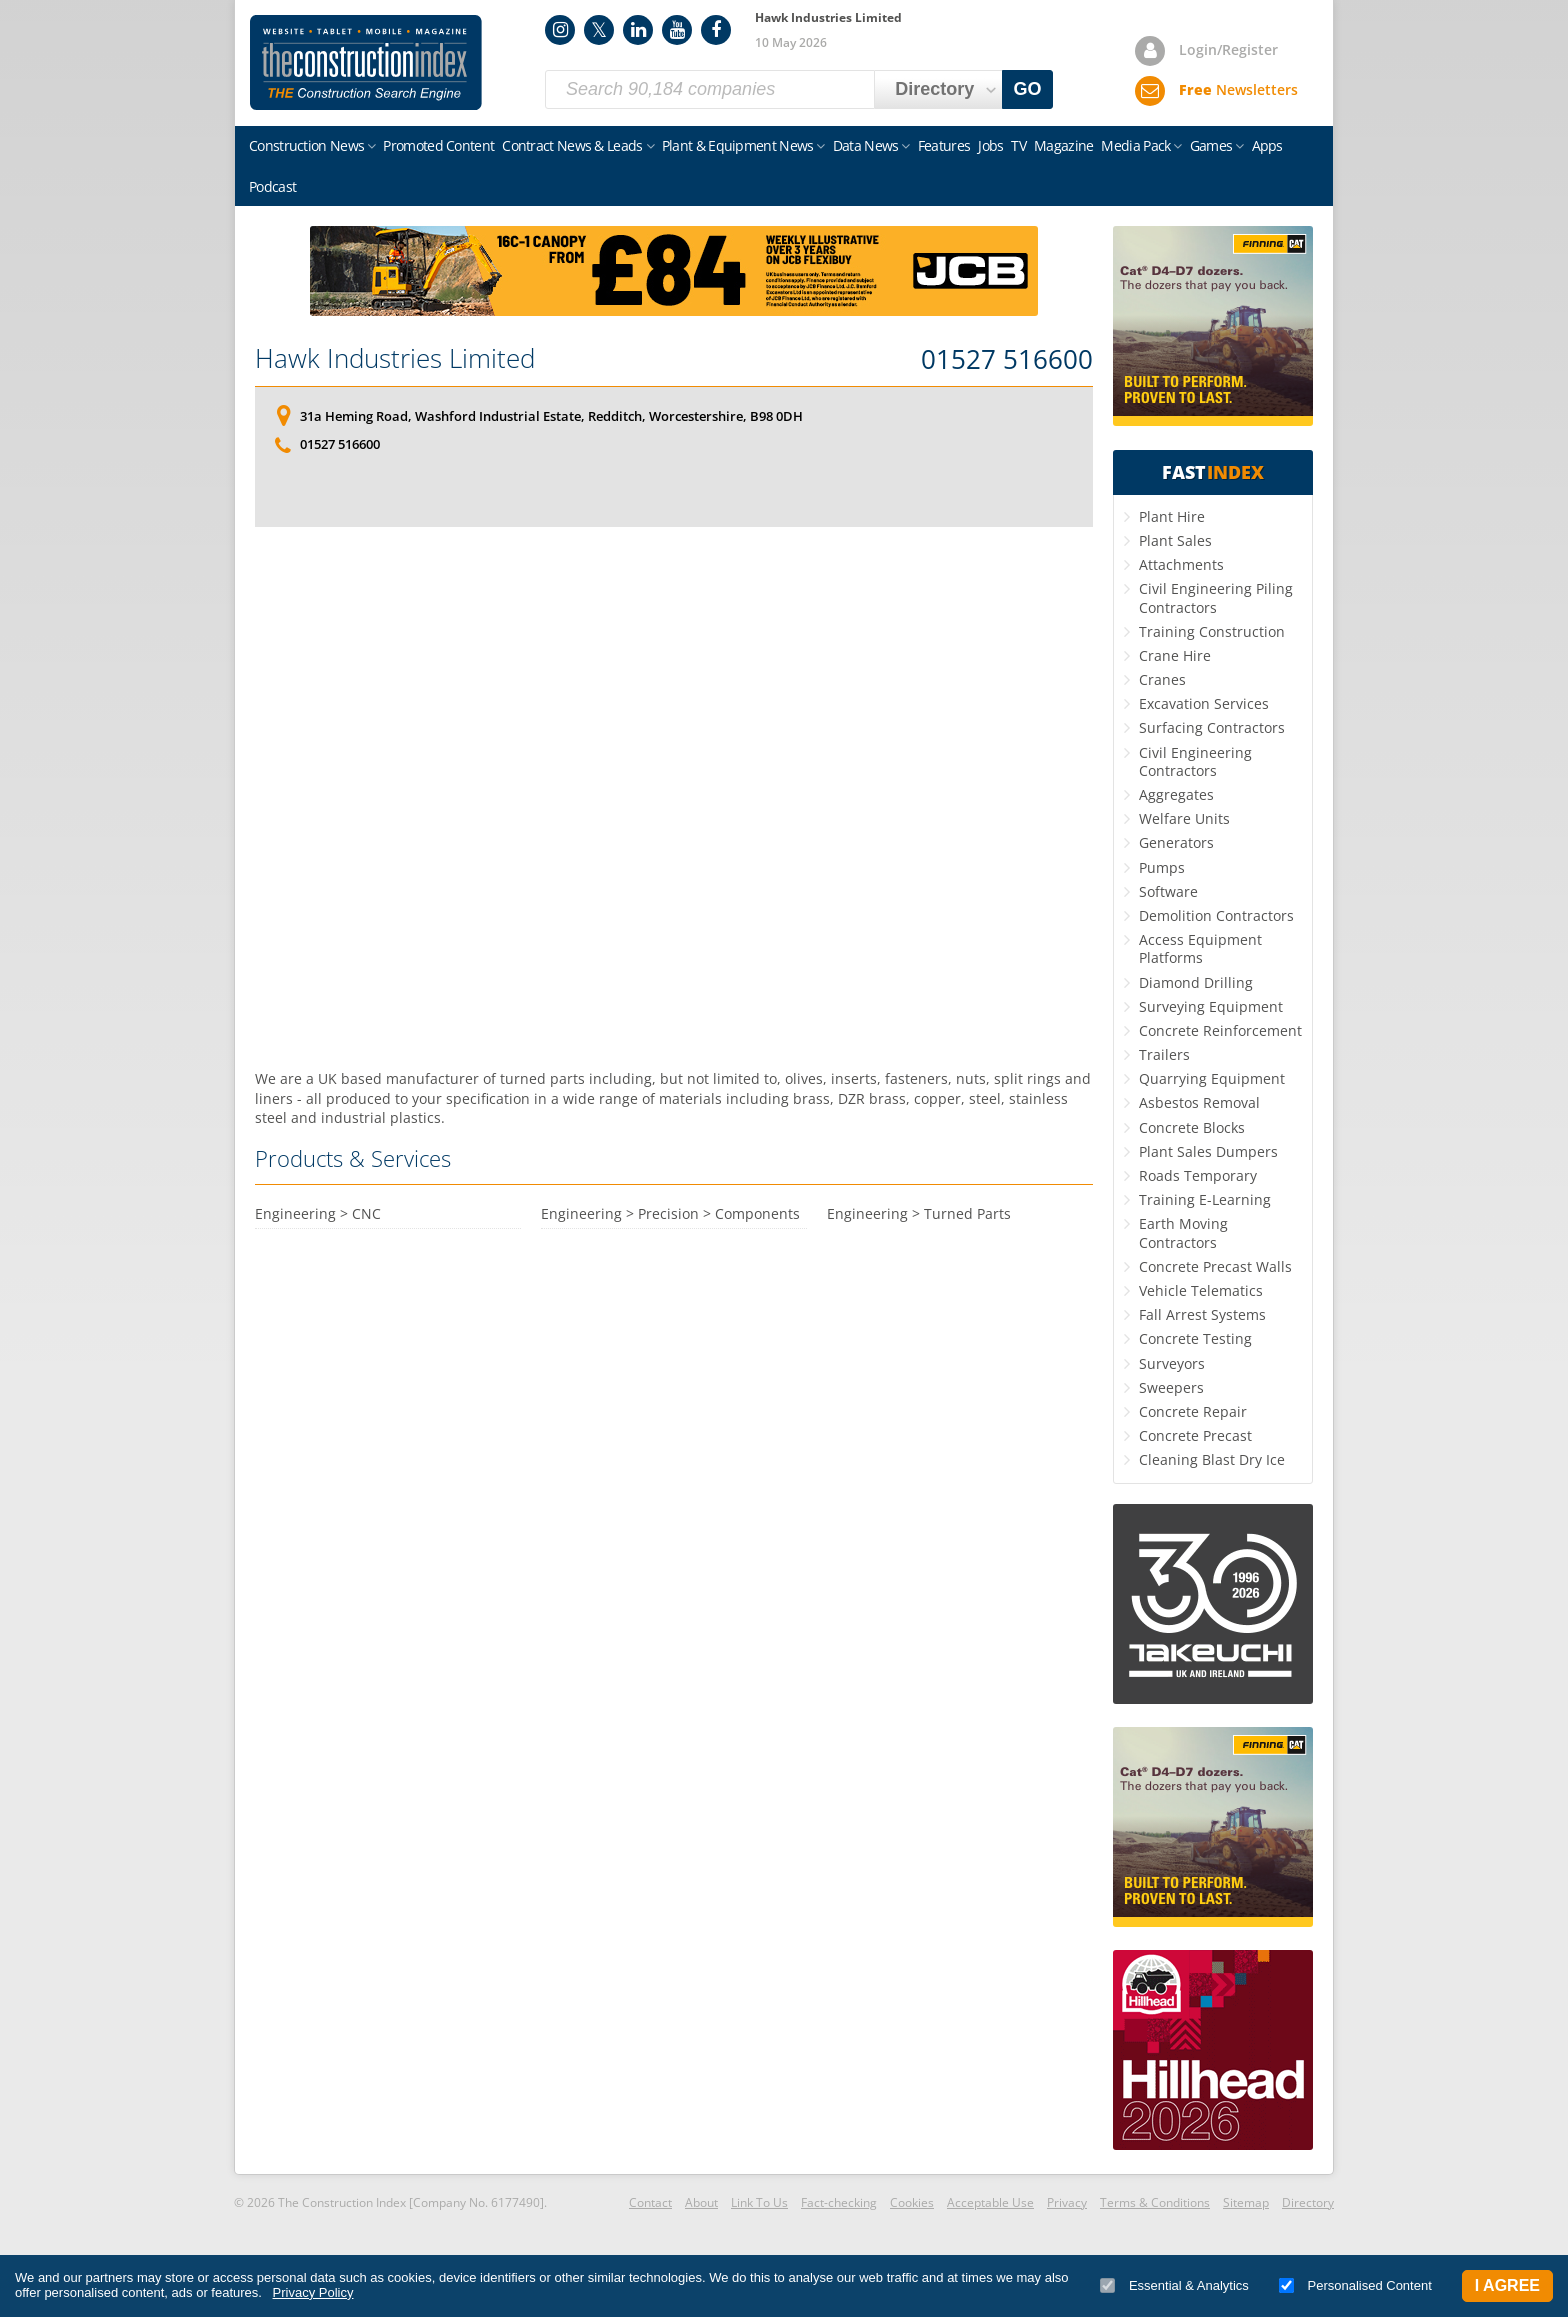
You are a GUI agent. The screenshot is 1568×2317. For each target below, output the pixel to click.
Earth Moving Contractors (1183, 1232)
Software (1168, 891)
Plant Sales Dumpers (1208, 1151)
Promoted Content (438, 145)
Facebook (716, 30)
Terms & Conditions (1155, 2202)
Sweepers (1171, 1387)
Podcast (272, 186)
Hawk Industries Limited (395, 358)
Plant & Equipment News (738, 145)
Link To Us (759, 2202)
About (701, 2202)
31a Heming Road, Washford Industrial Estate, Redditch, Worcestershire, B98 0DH (551, 416)
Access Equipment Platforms (1200, 948)
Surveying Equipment (1211, 1006)
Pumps (1162, 867)
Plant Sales (1175, 540)
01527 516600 (1007, 360)
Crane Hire (1175, 655)
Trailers (1164, 1054)
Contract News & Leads (572, 145)
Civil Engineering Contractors (1195, 761)
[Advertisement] (674, 798)
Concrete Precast (1195, 1435)
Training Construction (1212, 631)
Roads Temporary (1198, 1175)
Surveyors (1172, 1363)
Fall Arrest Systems (1202, 1314)
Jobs (990, 145)
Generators (1176, 842)
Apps (1267, 145)
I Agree (1507, 2285)
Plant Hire (1172, 516)
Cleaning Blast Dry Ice (1212, 1459)
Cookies (912, 2202)
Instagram (560, 30)
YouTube (677, 30)
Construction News (306, 145)
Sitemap (1246, 2202)
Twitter (599, 30)
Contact (650, 2202)
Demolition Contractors (1216, 915)
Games (1211, 145)
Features (944, 145)
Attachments (1181, 564)
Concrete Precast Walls (1215, 1266)
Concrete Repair (1193, 1411)
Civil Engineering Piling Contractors (1216, 597)
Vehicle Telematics (1201, 1290)
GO (1028, 89)
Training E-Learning (1205, 1199)
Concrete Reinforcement (1220, 1030)
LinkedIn (638, 30)
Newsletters (1238, 89)
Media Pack (1135, 145)
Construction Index (366, 63)
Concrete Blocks (1192, 1127)
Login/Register (1228, 49)
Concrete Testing (1195, 1338)
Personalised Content (1355, 2285)
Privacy (1067, 2202)
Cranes (1162, 679)
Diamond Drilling (1196, 982)
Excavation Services (1204, 703)
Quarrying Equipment (1212, 1078)
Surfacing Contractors (1212, 727)
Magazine (1063, 145)
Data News (866, 145)
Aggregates (1176, 794)
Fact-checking (839, 2202)
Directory (1308, 2202)
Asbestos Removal (1199, 1102)
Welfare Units (1184, 818)
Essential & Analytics (1174, 2285)
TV (1018, 145)
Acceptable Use (990, 2202)
